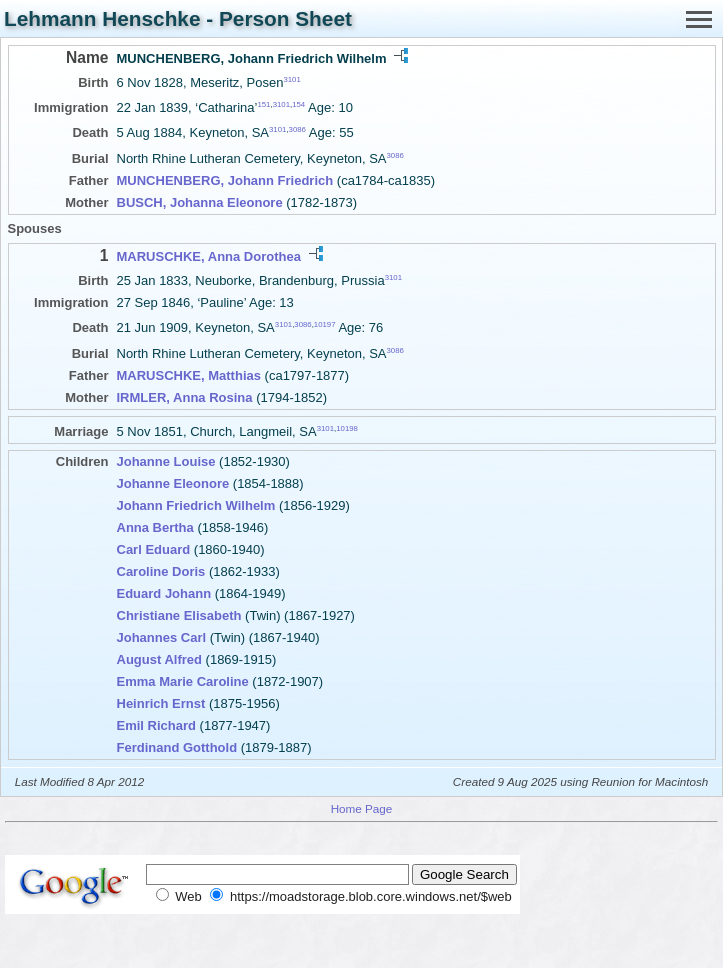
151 (263, 104)
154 (298, 104)
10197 (325, 324)
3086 (297, 129)
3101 (291, 79)
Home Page (362, 808)
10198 (347, 427)
